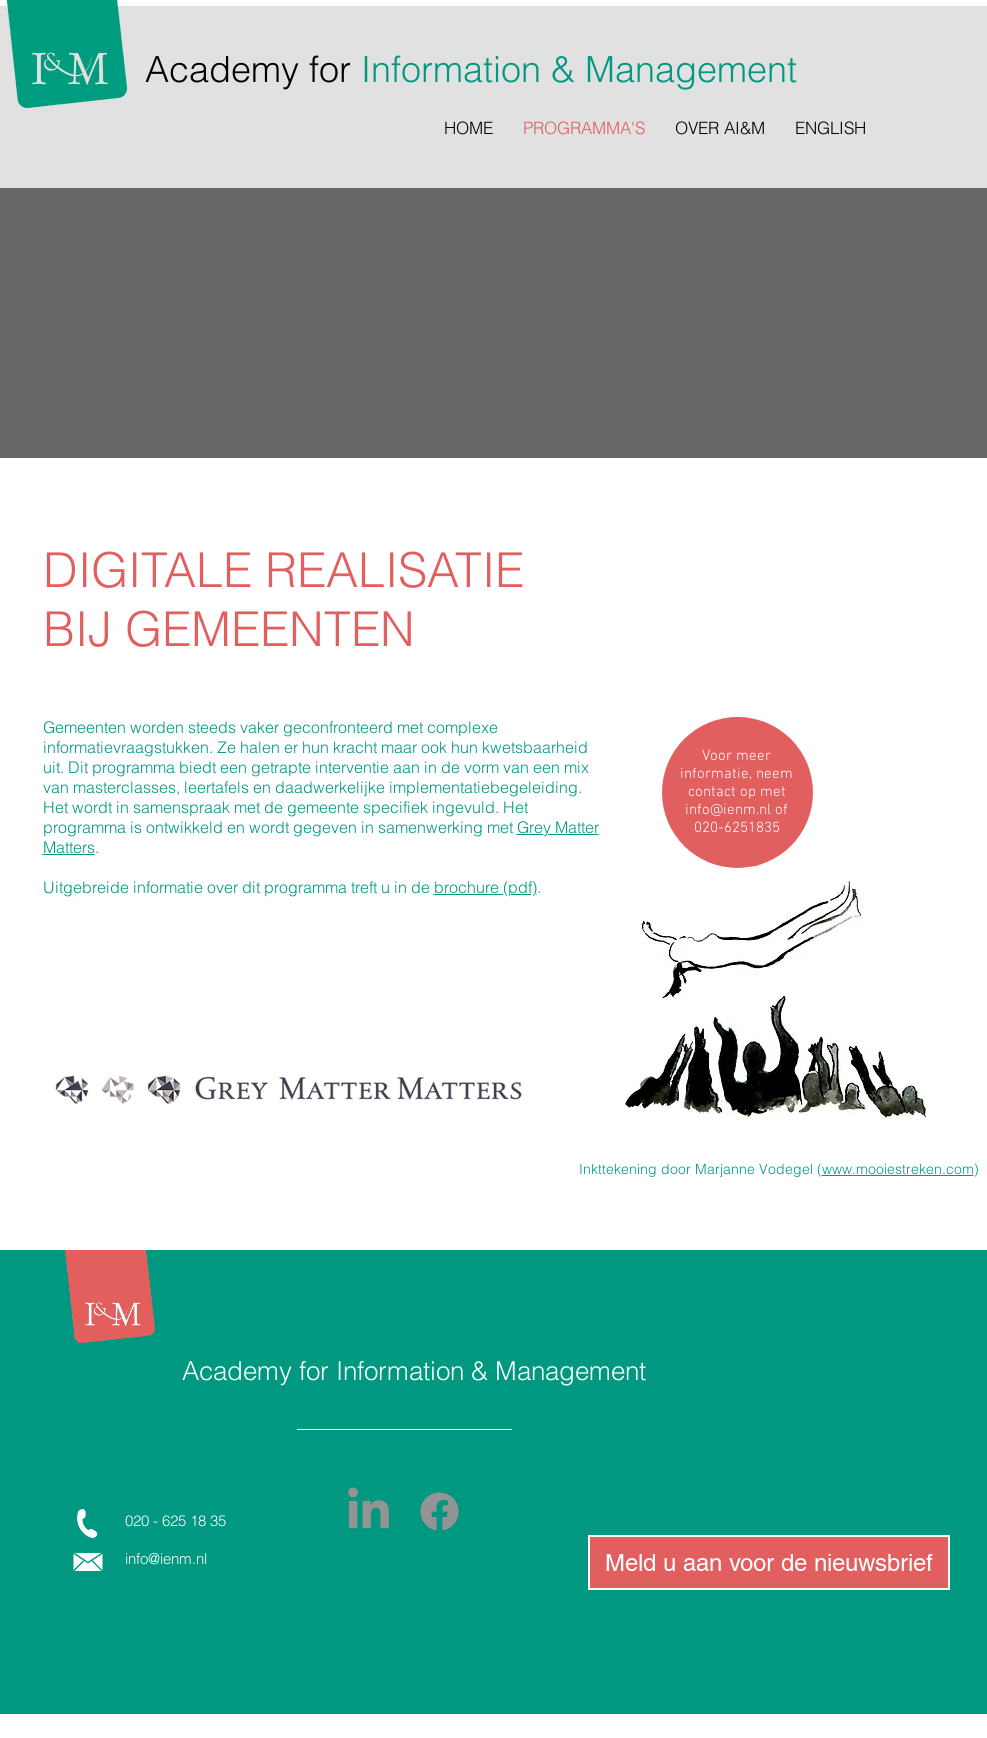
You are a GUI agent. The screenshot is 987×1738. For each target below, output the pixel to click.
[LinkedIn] (368, 1511)
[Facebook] (439, 1511)
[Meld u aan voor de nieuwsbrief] (769, 1562)
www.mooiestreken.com (898, 1169)
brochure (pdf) (485, 887)
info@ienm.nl (728, 810)
